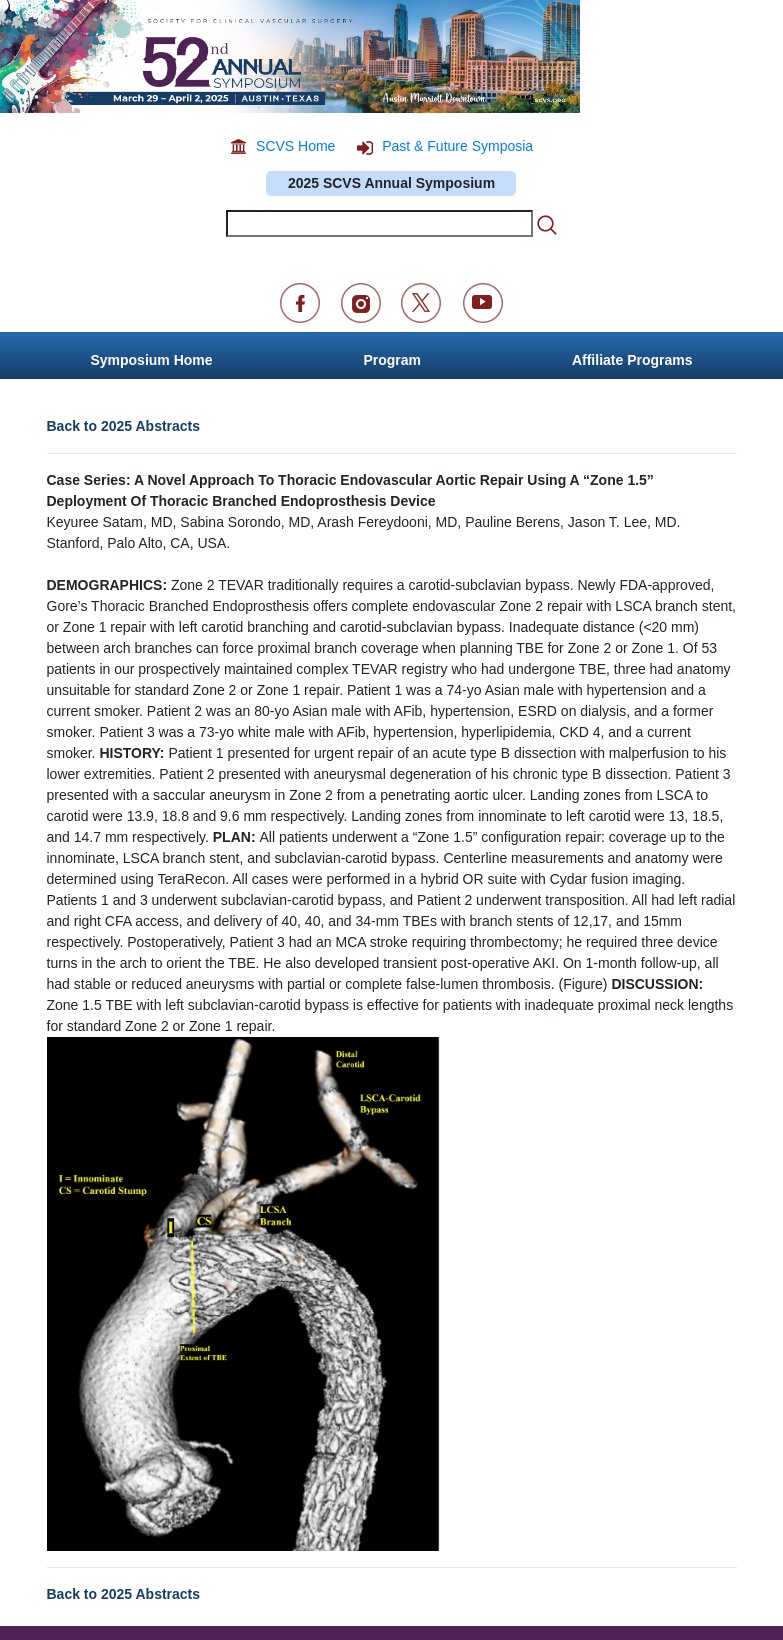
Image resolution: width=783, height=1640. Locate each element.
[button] (632, 355)
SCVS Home (295, 146)
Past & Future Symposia (457, 146)
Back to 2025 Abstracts (124, 426)
